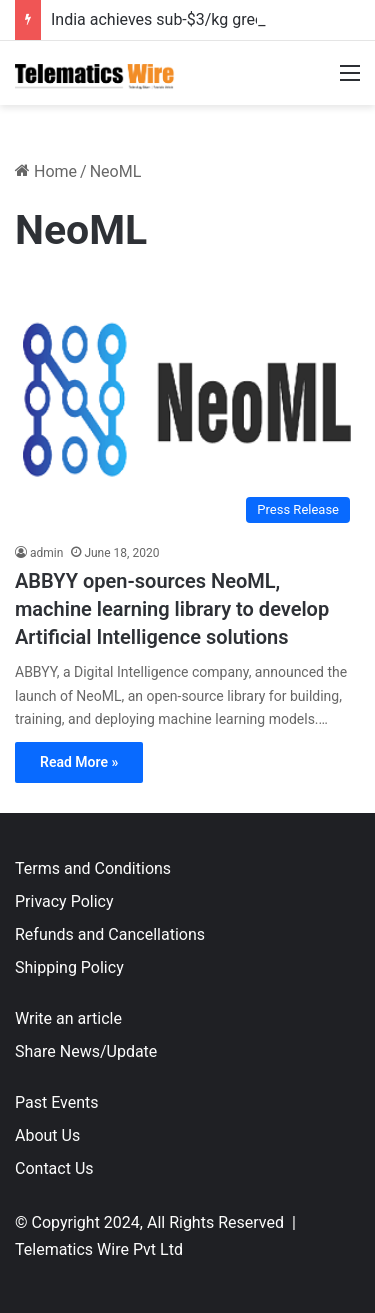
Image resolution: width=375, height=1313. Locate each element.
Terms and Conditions (93, 868)
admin (46, 553)
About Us (47, 1135)
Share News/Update (86, 1051)
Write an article (68, 1018)
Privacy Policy (64, 901)
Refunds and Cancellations (110, 934)
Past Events (57, 1102)
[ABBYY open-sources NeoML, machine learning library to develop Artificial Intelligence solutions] (187, 406)
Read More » (79, 762)
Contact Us (54, 1168)
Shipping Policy (69, 967)
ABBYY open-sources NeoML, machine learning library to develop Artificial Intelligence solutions (172, 609)
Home (46, 171)
